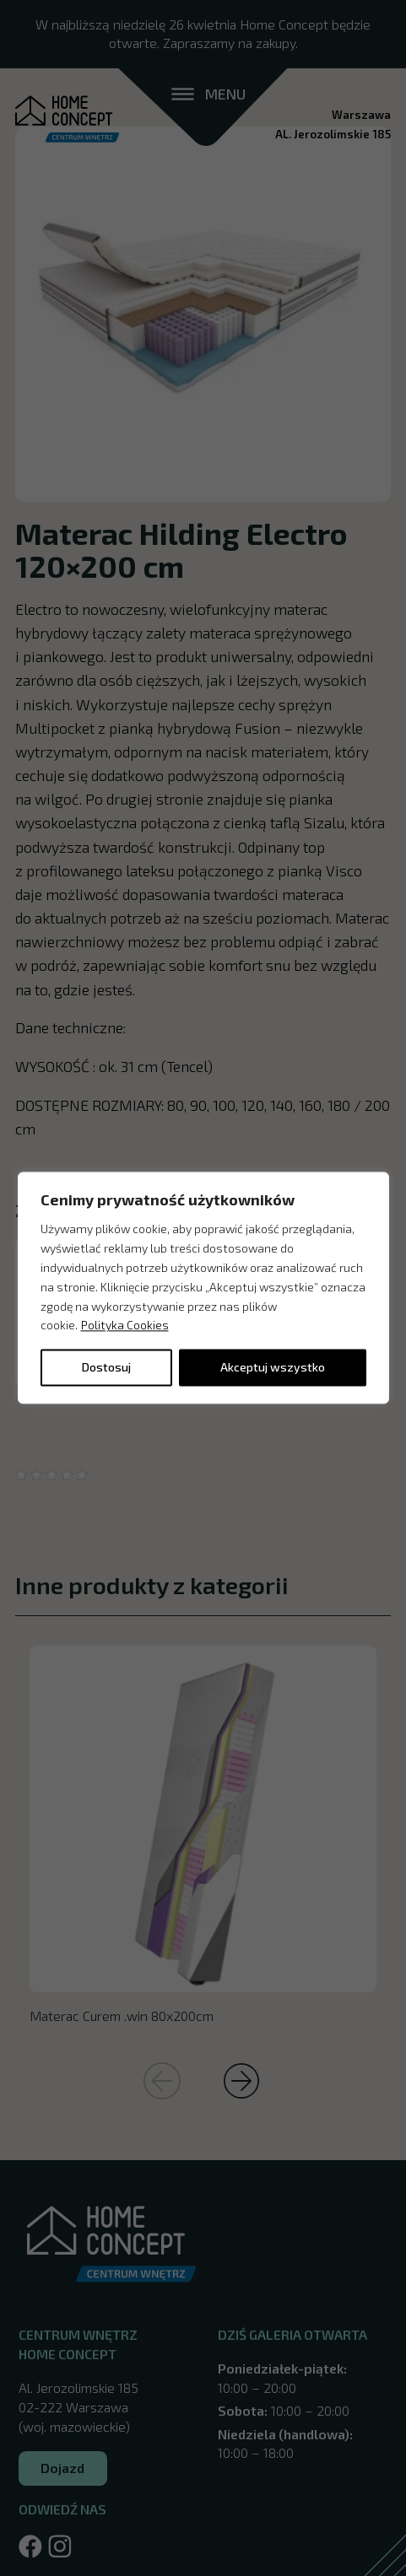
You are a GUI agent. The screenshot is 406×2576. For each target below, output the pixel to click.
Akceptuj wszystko (272, 1368)
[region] (203, 1288)
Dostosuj (106, 1368)
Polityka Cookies (125, 1325)
